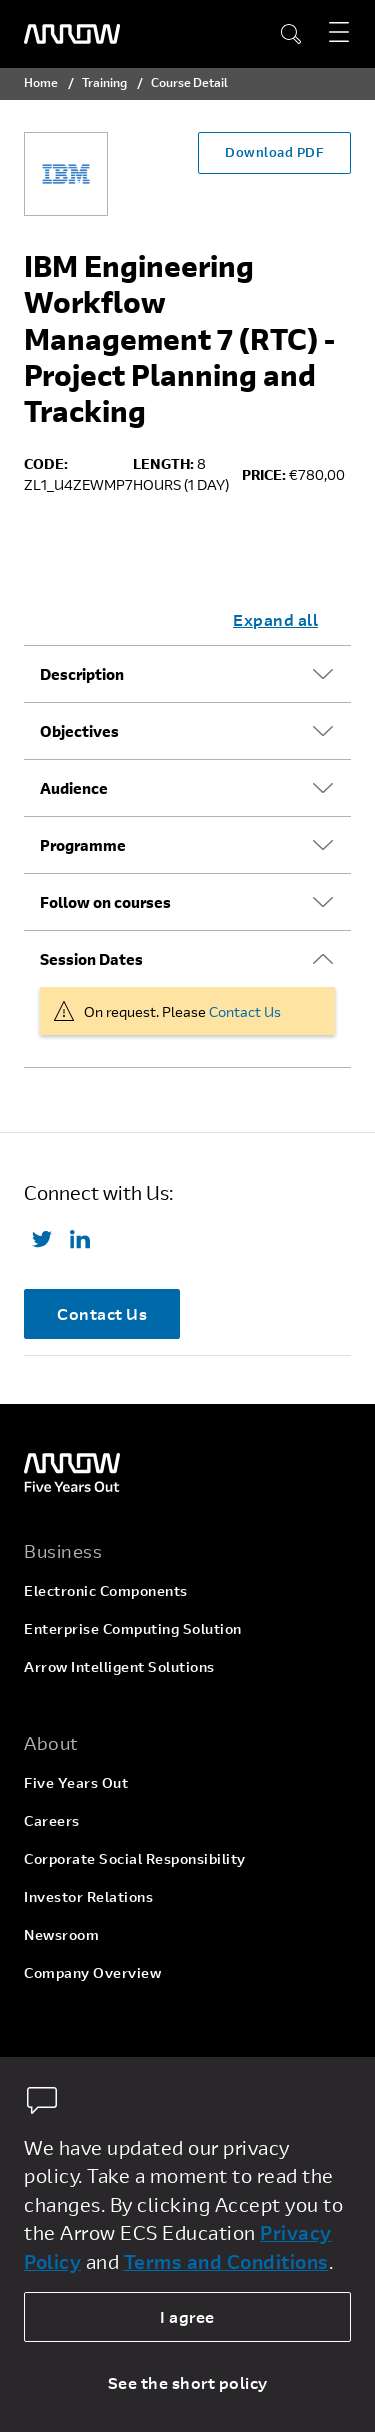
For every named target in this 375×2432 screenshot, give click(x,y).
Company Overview (92, 1972)
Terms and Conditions (226, 2261)
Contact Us (245, 1011)
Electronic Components (106, 1590)
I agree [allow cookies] (187, 2316)
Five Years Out (76, 1782)
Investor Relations (88, 1896)
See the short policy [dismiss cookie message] (188, 2382)
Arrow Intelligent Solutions (119, 1666)
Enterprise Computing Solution (133, 1628)
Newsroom (61, 1934)
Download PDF (274, 152)
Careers (52, 1820)
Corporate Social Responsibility (135, 1858)
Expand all (275, 619)
